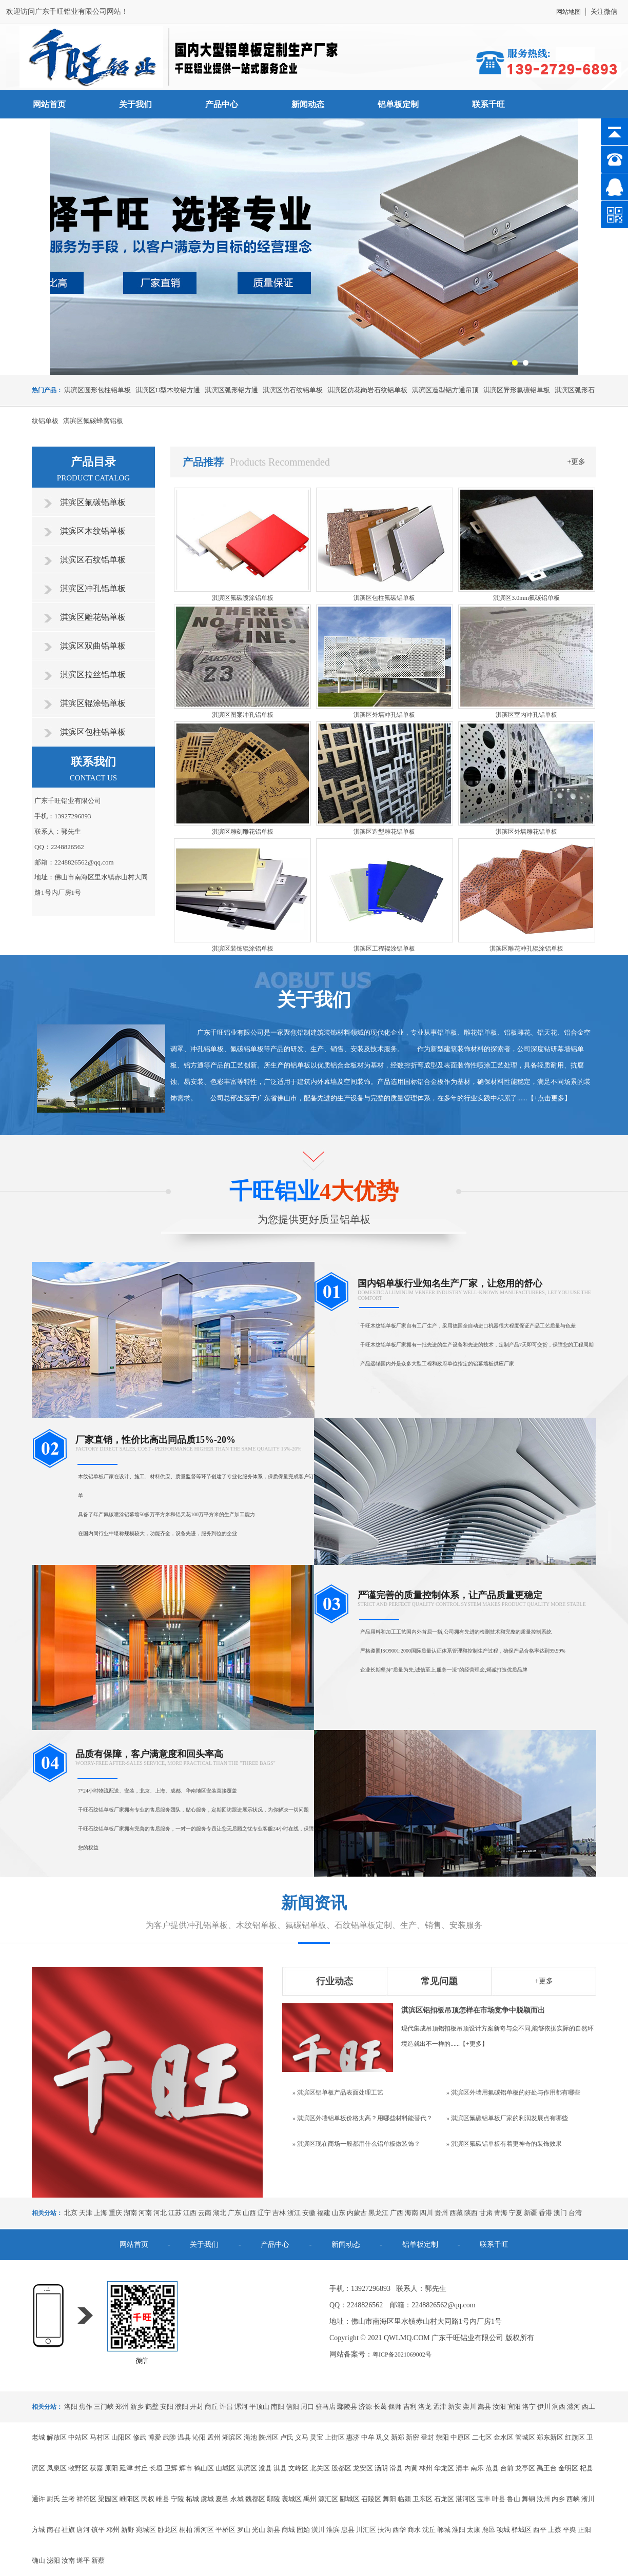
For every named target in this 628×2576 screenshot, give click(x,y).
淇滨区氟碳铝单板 (93, 502)
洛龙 (424, 2406)
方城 (38, 2529)
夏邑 (222, 2499)
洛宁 (529, 2406)
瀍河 (573, 2406)
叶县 (498, 2499)
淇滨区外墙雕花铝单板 (526, 831)
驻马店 (326, 2406)
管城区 (525, 2437)
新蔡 (98, 2560)
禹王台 (547, 2468)
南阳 (277, 2406)
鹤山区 (204, 2468)
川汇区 (366, 2529)
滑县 (396, 2468)
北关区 (320, 2468)
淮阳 (458, 2529)
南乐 (477, 2468)
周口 (307, 2406)
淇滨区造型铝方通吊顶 (445, 390)
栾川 (469, 2406)
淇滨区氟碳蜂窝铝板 (93, 421)
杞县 (586, 2468)
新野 (127, 2529)
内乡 (558, 2499)
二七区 (482, 2437)
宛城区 (146, 2529)
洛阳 (70, 2406)
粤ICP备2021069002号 (401, 2354)
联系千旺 (488, 104)
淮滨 (333, 2529)
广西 (396, 2213)
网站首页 (49, 104)
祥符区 (86, 2499)
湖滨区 (232, 2437)
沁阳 (199, 2437)
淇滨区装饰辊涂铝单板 (242, 948)
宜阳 (514, 2406)
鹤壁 (152, 2406)
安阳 (166, 2406)
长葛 (380, 2406)
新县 (273, 2529)
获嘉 (96, 2468)
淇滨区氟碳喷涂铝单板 (242, 597)
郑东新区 (550, 2437)
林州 (426, 2468)
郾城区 (350, 2499)
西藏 (456, 2213)
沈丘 (429, 2529)
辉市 (185, 2468)
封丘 (141, 2468)
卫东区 (423, 2499)
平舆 (569, 2529)
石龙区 (444, 2499)
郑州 (122, 2406)
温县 (184, 2437)
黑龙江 (378, 2213)
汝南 (68, 2560)
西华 (399, 2529)
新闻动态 (307, 104)
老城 (38, 2437)
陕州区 (269, 2437)
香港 (545, 2213)
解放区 (57, 2437)
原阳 (111, 2468)
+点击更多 (549, 1098)
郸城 (443, 2529)
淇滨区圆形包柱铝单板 (97, 390)
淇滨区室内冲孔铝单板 (526, 714)
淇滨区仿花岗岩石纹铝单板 (367, 390)
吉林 (279, 2213)
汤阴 (381, 2468)
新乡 (137, 2406)
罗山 (243, 2529)
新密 (412, 2437)
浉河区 (204, 2529)
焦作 (85, 2406)
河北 (160, 2213)
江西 (190, 2213)
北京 (70, 2213)
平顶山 (259, 2406)
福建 (323, 2213)
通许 (38, 2499)
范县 (492, 2468)
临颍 (404, 2499)
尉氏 (53, 2499)
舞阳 (389, 2499)
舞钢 (528, 2499)
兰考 (68, 2499)
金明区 (568, 2468)
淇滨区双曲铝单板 (93, 645)
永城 (237, 2499)
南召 (53, 2529)
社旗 (68, 2529)
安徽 (309, 2213)
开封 (196, 2406)
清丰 (462, 2468)
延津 (126, 2468)
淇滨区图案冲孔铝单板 (242, 714)
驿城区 (522, 2529)
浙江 (294, 2213)
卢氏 (286, 2437)
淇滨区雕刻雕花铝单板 (242, 831)
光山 (258, 2529)
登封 (427, 2437)
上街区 (335, 2437)
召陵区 (371, 2499)
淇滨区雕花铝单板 (93, 617)
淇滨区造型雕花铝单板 (384, 831)
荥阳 (442, 2437)
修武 (139, 2437)
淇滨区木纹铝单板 (93, 531)
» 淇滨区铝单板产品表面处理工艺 (337, 2092)
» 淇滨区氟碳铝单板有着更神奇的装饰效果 (504, 2143)
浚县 (265, 2468)
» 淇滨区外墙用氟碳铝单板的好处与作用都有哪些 (513, 2092)
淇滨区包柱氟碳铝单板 (384, 597)
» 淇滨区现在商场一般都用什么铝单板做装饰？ (356, 2143)
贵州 (441, 2213)
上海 (100, 2213)
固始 (303, 2529)
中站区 (78, 2437)
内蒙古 (357, 2213)
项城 (503, 2529)
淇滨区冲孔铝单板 (93, 588)
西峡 (573, 2499)
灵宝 (316, 2437)
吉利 (410, 2406)
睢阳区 (130, 2499)
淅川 (588, 2499)
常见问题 (439, 1981)
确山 (38, 2560)
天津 (85, 2213)
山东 (338, 2213)
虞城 (207, 2499)
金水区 (504, 2437)
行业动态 (334, 1981)
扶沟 (384, 2529)
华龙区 (444, 2468)
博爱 (154, 2437)
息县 (348, 2529)
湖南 (130, 2213)
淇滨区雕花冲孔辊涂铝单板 (526, 948)
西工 (588, 2406)
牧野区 (78, 2468)
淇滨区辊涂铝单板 (93, 703)
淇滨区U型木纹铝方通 (167, 390)
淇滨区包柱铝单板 (93, 732)
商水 (414, 2529)
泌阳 (53, 2560)
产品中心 (221, 104)
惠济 (353, 2437)
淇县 (280, 2468)
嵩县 (484, 2406)
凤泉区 (57, 2468)
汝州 (543, 2499)
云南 (204, 2213)
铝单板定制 (398, 104)
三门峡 (104, 2406)
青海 (500, 2213)
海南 (411, 2213)
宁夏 (515, 2213)
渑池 (250, 2437)
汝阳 (499, 2406)
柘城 (192, 2499)
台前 (507, 2468)
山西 (249, 2213)
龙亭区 (525, 2468)
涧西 (558, 2406)
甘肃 (486, 2213)
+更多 (576, 462)
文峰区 (298, 2468)
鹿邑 (488, 2529)
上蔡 (554, 2529)
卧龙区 (168, 2529)
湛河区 (466, 2499)
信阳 (292, 2406)
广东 (234, 2213)
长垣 (156, 2468)
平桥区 (225, 2529)
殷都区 (341, 2468)
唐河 (83, 2529)
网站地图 (568, 11)
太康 (473, 2529)
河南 (145, 2213)
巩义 (382, 2437)
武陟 (169, 2437)
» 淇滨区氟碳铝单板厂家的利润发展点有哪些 (507, 2118)
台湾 (575, 2213)
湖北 (219, 2213)
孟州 (214, 2437)
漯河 (241, 2406)
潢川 (318, 2529)
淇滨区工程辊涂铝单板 (384, 948)
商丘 (211, 2406)
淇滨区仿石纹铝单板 (293, 390)
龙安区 (363, 2468)
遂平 (83, 2560)
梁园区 (108, 2499)
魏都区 (255, 2499)
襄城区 (292, 2499)
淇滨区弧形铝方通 (231, 390)
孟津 (439, 2406)
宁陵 (177, 2499)
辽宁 (264, 2213)
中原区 (460, 2437)
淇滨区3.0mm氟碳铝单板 (526, 597)
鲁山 (513, 2499)
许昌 (226, 2406)
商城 (288, 2529)
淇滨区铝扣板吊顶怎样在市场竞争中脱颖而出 (473, 2010)
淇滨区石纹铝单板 (93, 559)
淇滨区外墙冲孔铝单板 (384, 714)
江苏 (175, 2213)
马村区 (100, 2437)
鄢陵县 (347, 2406)
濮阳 (181, 2406)
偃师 (395, 2406)
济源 (365, 2406)
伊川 (544, 2406)
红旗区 (575, 2437)
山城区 (225, 2468)
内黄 (411, 2468)
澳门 (560, 2213)
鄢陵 (273, 2499)
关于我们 (135, 104)
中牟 (368, 2437)
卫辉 (171, 2468)
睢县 (162, 2499)
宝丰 (483, 2499)
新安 (454, 2406)
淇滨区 (247, 2468)
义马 (301, 2437)
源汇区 (328, 2499)
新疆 (530, 2213)
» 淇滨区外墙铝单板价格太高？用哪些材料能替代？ (362, 2118)
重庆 (115, 2213)
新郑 (397, 2437)
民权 (147, 2499)
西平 (539, 2529)
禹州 (310, 2499)
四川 (426, 2213)
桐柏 (185, 2529)
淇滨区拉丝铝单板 (93, 674)
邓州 (113, 2529)
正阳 (584, 2529)
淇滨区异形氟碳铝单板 (516, 390)
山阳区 (121, 2437)
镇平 (98, 2529)
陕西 (471, 2213)
